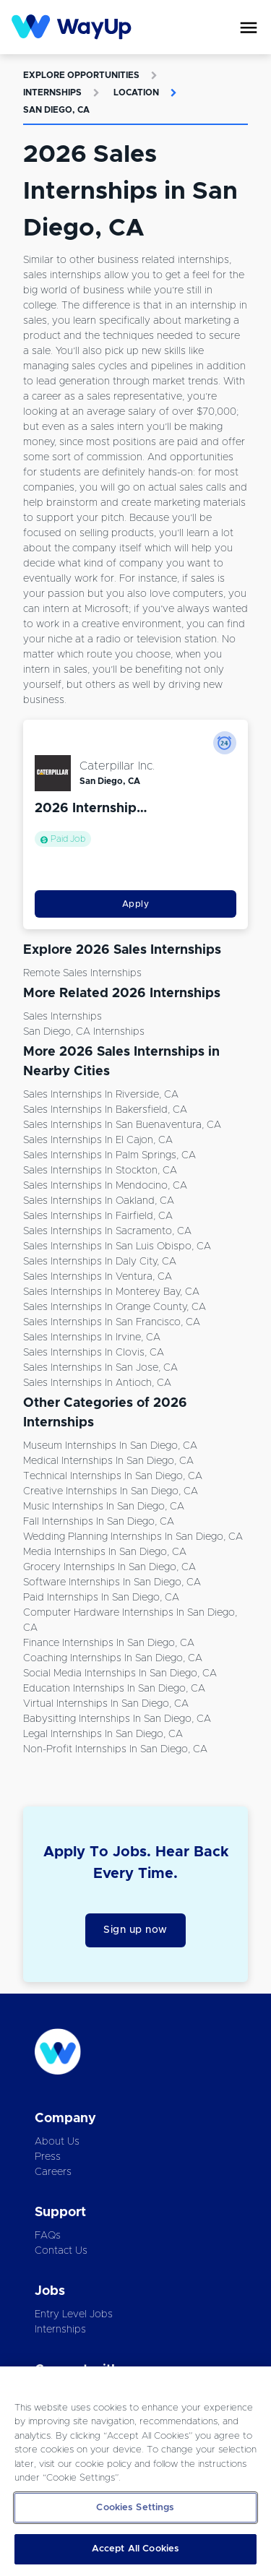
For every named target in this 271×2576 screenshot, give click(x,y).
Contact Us (61, 2251)
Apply (136, 904)
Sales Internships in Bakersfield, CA (105, 1110)
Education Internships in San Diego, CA (114, 1689)
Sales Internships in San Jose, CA (100, 1368)
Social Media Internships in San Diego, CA (120, 1673)
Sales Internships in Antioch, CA (97, 1383)
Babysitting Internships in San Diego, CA (117, 1719)
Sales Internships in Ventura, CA (97, 1277)
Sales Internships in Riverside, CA (100, 1095)
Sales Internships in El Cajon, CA (98, 1140)
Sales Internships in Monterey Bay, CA (111, 1292)
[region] (135, 2471)
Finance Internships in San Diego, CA (108, 1643)
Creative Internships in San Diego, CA (110, 1491)
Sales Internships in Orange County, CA (114, 1307)
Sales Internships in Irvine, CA (91, 1337)
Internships (52, 92)
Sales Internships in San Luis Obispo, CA (117, 1246)
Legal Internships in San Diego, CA (103, 1734)
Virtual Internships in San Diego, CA (106, 1704)
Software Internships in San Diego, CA (112, 1582)
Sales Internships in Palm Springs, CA (109, 1155)
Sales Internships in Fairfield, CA (98, 1216)
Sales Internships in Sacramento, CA (107, 1231)
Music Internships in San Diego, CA (103, 1507)
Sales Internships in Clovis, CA (93, 1353)
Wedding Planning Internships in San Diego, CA (133, 1537)
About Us (57, 2142)
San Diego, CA (56, 109)
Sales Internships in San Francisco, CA (111, 1322)
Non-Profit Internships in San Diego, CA (115, 1749)
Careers (53, 2172)
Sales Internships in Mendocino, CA (105, 1186)
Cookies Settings (135, 2507)
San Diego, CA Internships (84, 1032)
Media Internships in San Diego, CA (104, 1552)
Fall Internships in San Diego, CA (98, 1522)
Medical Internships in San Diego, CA (108, 1461)
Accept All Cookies (135, 2549)
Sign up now (135, 1930)
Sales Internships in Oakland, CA (98, 1201)
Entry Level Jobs (74, 2314)
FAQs (48, 2236)
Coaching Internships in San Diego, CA (112, 1658)
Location (136, 92)
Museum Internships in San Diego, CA (110, 1446)
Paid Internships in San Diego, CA (101, 1598)
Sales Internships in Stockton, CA (100, 1171)
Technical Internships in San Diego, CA (112, 1476)
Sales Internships (62, 1017)
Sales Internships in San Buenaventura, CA (122, 1125)
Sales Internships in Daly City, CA (99, 1262)
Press (48, 2157)
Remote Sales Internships (82, 973)
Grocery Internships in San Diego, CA (109, 1567)
